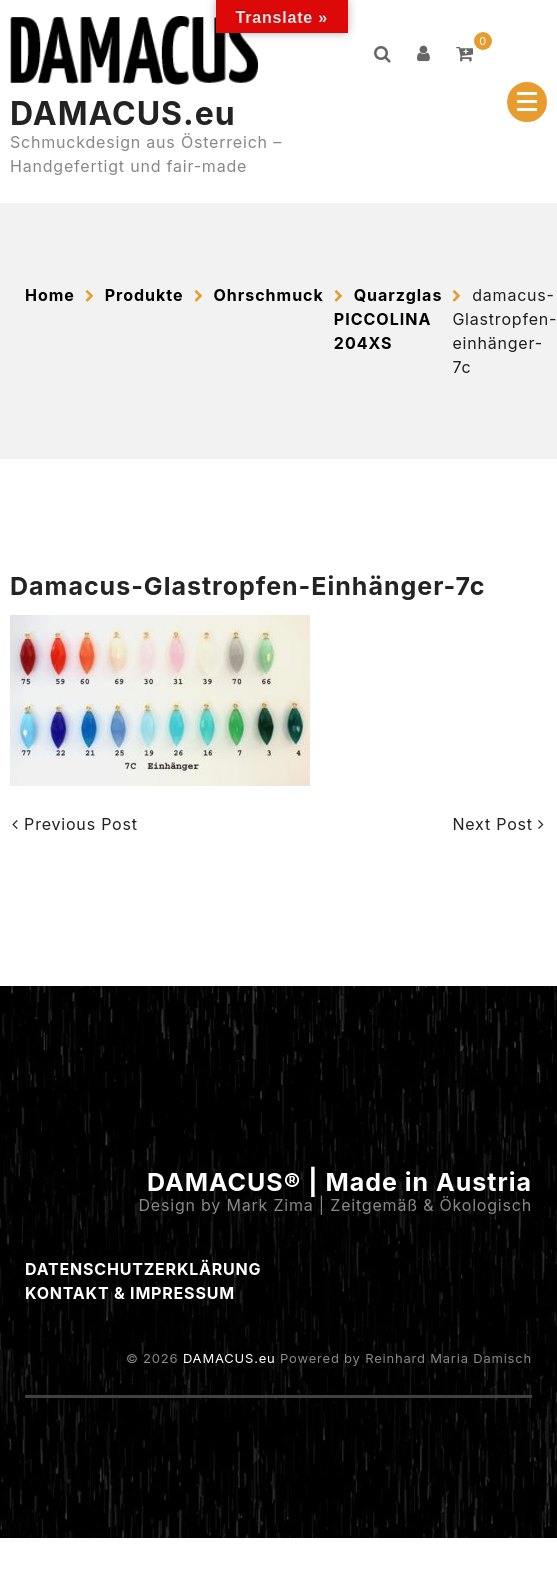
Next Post (498, 824)
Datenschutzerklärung (143, 1269)
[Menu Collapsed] (527, 102)
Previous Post (75, 824)
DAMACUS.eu (123, 113)
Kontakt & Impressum (130, 1293)
